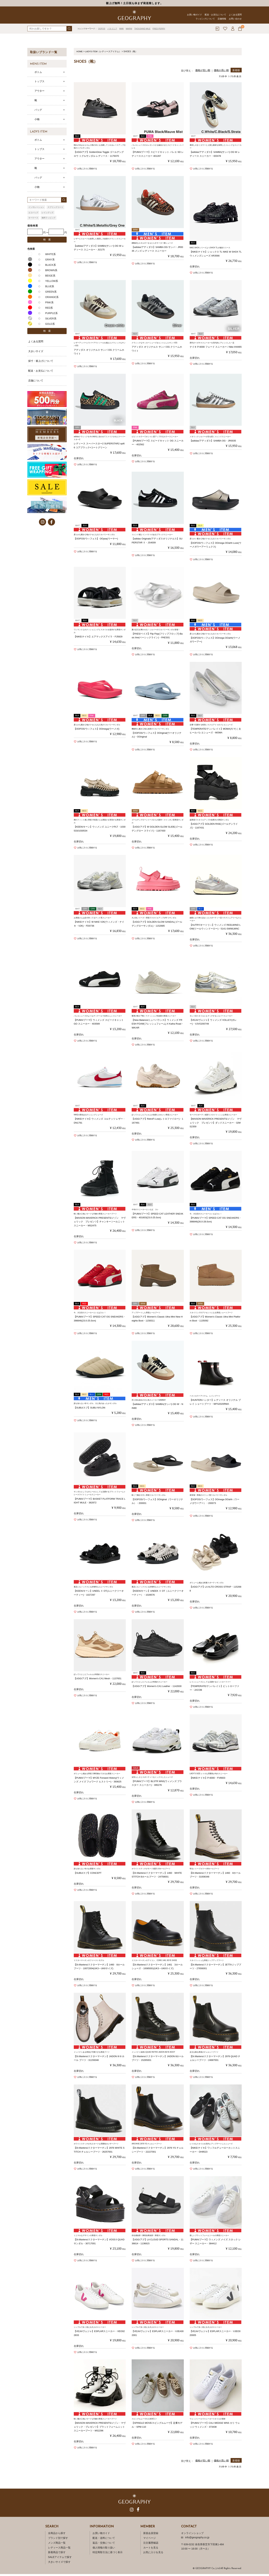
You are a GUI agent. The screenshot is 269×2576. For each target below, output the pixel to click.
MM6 (121, 29)
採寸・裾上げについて (40, 360)
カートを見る (150, 2558)
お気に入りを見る (153, 2563)
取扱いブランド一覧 (43, 52)
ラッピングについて (205, 19)
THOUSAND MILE (142, 29)
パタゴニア (112, 29)
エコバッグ (33, 212)
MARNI (129, 29)
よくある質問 (235, 14)
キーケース (33, 218)
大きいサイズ (35, 351)
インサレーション (36, 207)
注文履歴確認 (150, 2553)
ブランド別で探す (58, 2548)
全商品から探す (57, 2544)
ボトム (38, 72)
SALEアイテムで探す (60, 2568)
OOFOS (101, 29)
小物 (36, 119)
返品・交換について (104, 2553)
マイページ (149, 2548)
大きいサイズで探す (59, 2572)
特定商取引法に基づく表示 (108, 2563)
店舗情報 (222, 19)
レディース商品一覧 (59, 2558)
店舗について (35, 380)
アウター (39, 90)
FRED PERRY (159, 29)
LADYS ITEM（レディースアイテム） (103, 51)
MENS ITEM (38, 64)
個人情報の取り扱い (104, 2558)
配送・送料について (104, 2548)
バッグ (38, 109)
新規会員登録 (150, 2544)
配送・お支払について (215, 14)
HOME (79, 51)
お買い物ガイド (194, 14)
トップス (39, 81)
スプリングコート (55, 207)
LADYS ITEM (38, 131)
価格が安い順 (202, 70)
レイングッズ (47, 212)
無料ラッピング (48, 218)
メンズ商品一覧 (57, 2553)
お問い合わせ (235, 19)
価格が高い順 (221, 70)
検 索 (47, 239)
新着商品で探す (57, 2563)
